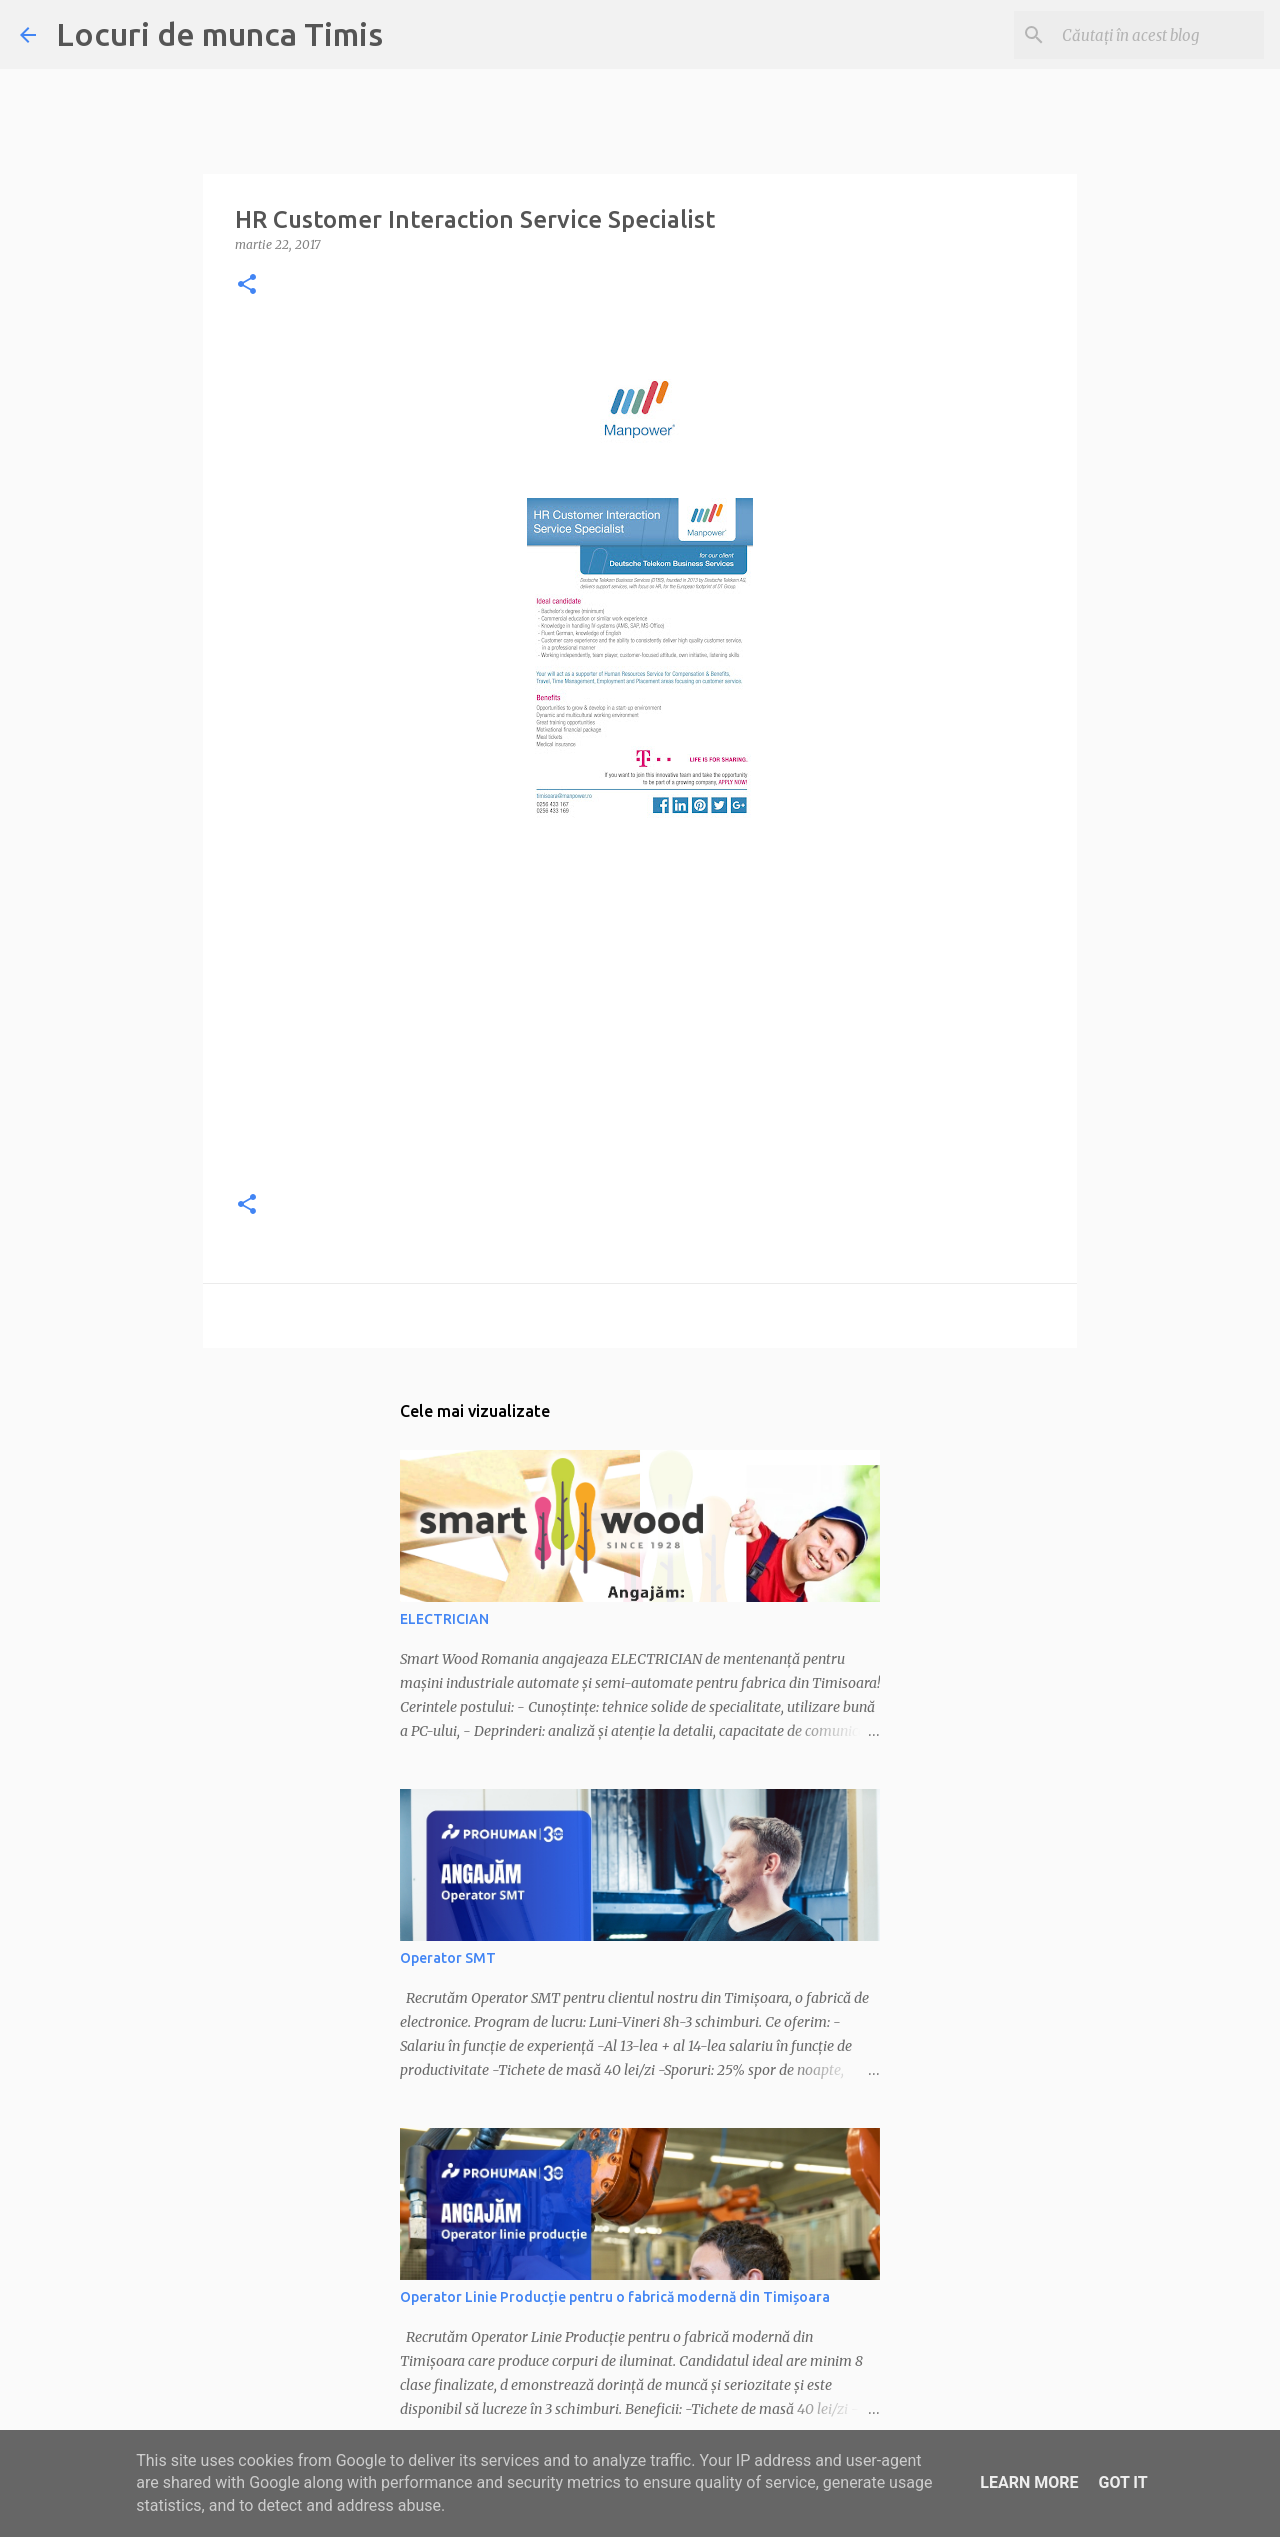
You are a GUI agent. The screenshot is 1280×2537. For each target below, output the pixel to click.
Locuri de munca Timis (219, 34)
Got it (1122, 2482)
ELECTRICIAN (444, 1619)
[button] (247, 285)
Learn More (1029, 2482)
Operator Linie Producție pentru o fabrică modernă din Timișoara (615, 2297)
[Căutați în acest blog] (1159, 35)
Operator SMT (448, 1958)
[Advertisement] (640, 1032)
